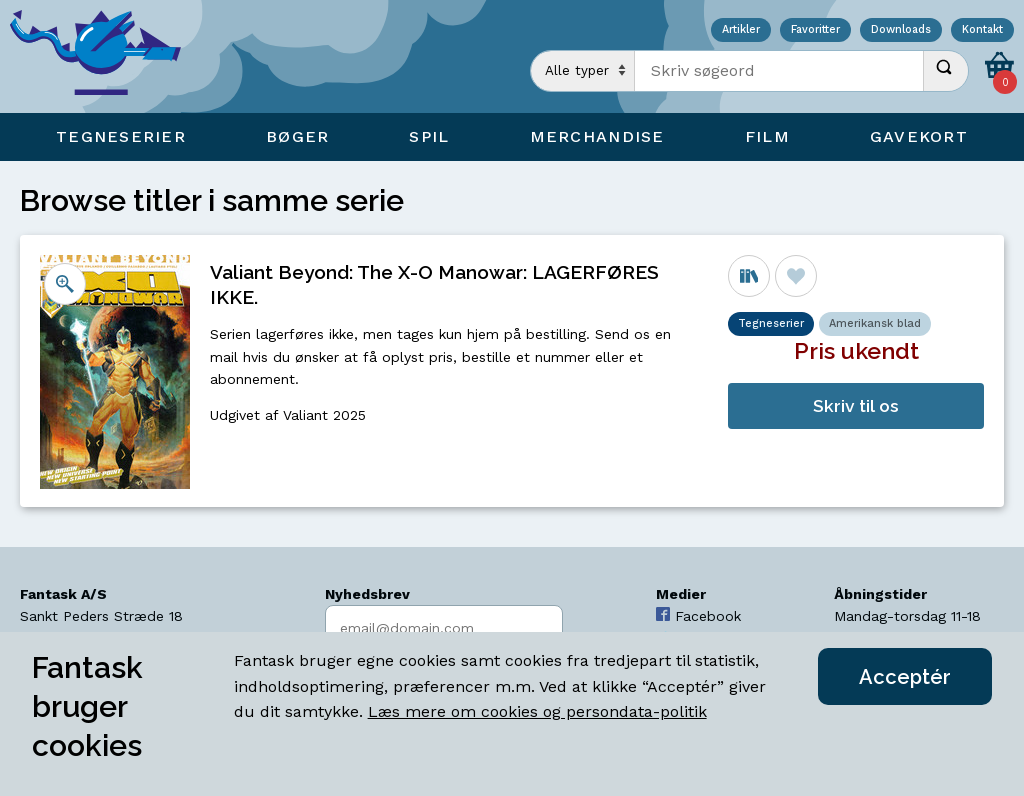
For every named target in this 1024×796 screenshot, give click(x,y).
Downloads (901, 30)
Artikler (741, 30)
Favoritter (815, 30)
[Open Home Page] (105, 56)
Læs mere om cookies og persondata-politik (537, 711)
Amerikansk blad (875, 323)
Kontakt (982, 30)
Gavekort (919, 136)
